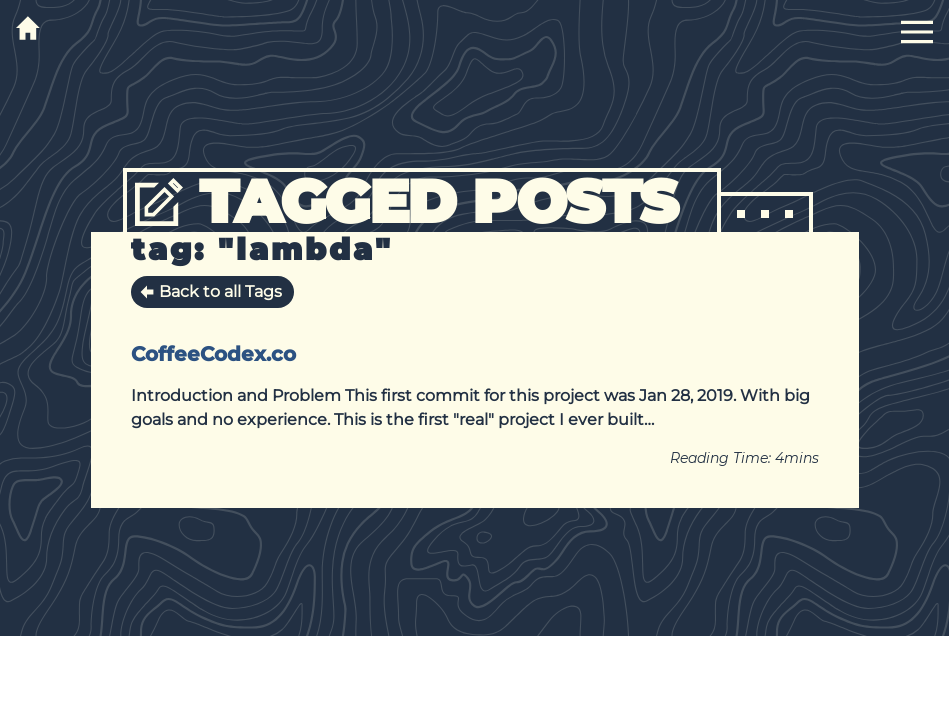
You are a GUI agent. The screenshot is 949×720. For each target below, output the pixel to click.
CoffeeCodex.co (213, 354)
